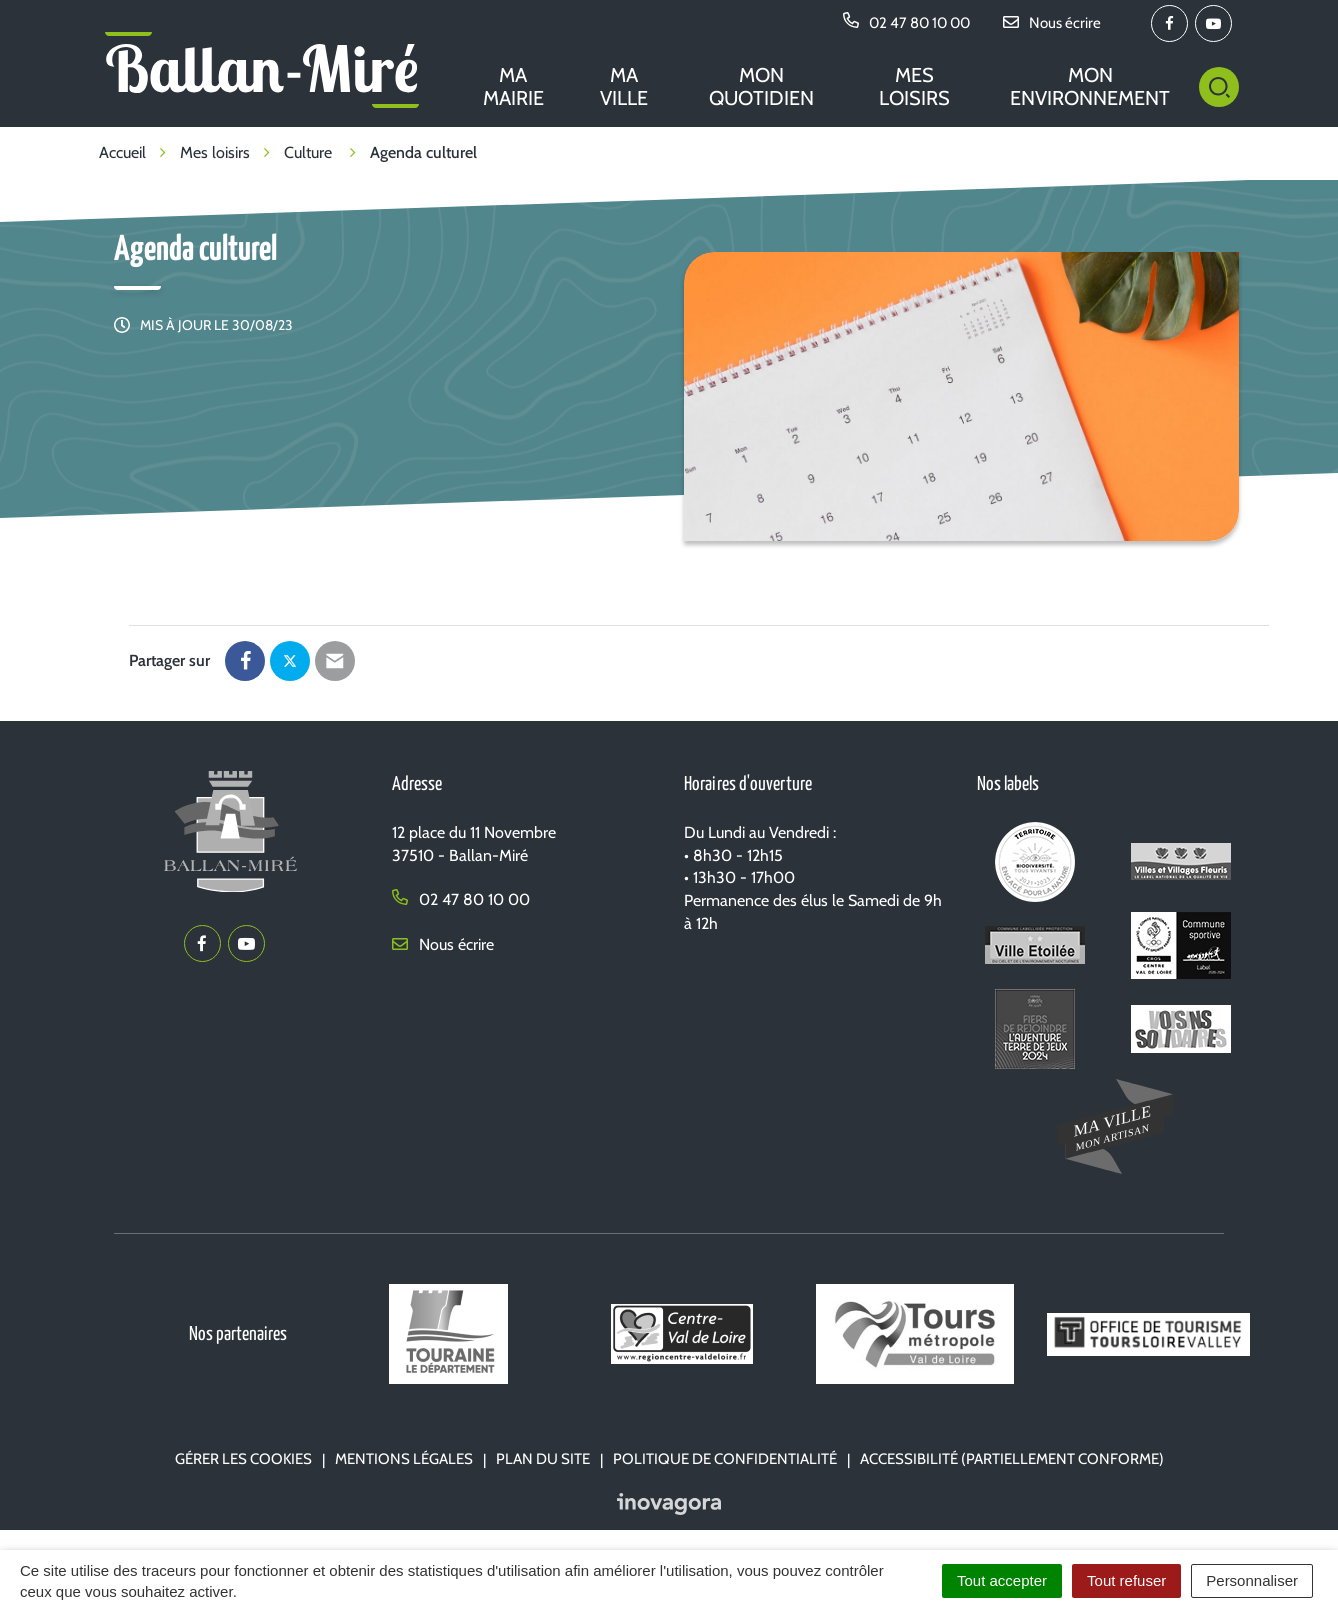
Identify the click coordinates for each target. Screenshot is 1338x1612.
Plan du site (543, 1459)
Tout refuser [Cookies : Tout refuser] (1126, 1580)
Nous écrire (443, 944)
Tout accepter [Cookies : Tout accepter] (1002, 1580)
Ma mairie (513, 86)
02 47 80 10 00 (461, 899)
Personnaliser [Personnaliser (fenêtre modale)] (1252, 1580)
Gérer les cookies (243, 1459)
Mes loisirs (914, 86)
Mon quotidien (761, 86)
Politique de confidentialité (725, 1459)
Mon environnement (1090, 86)
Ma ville (624, 86)
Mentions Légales (404, 1459)
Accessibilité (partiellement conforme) (1012, 1459)
